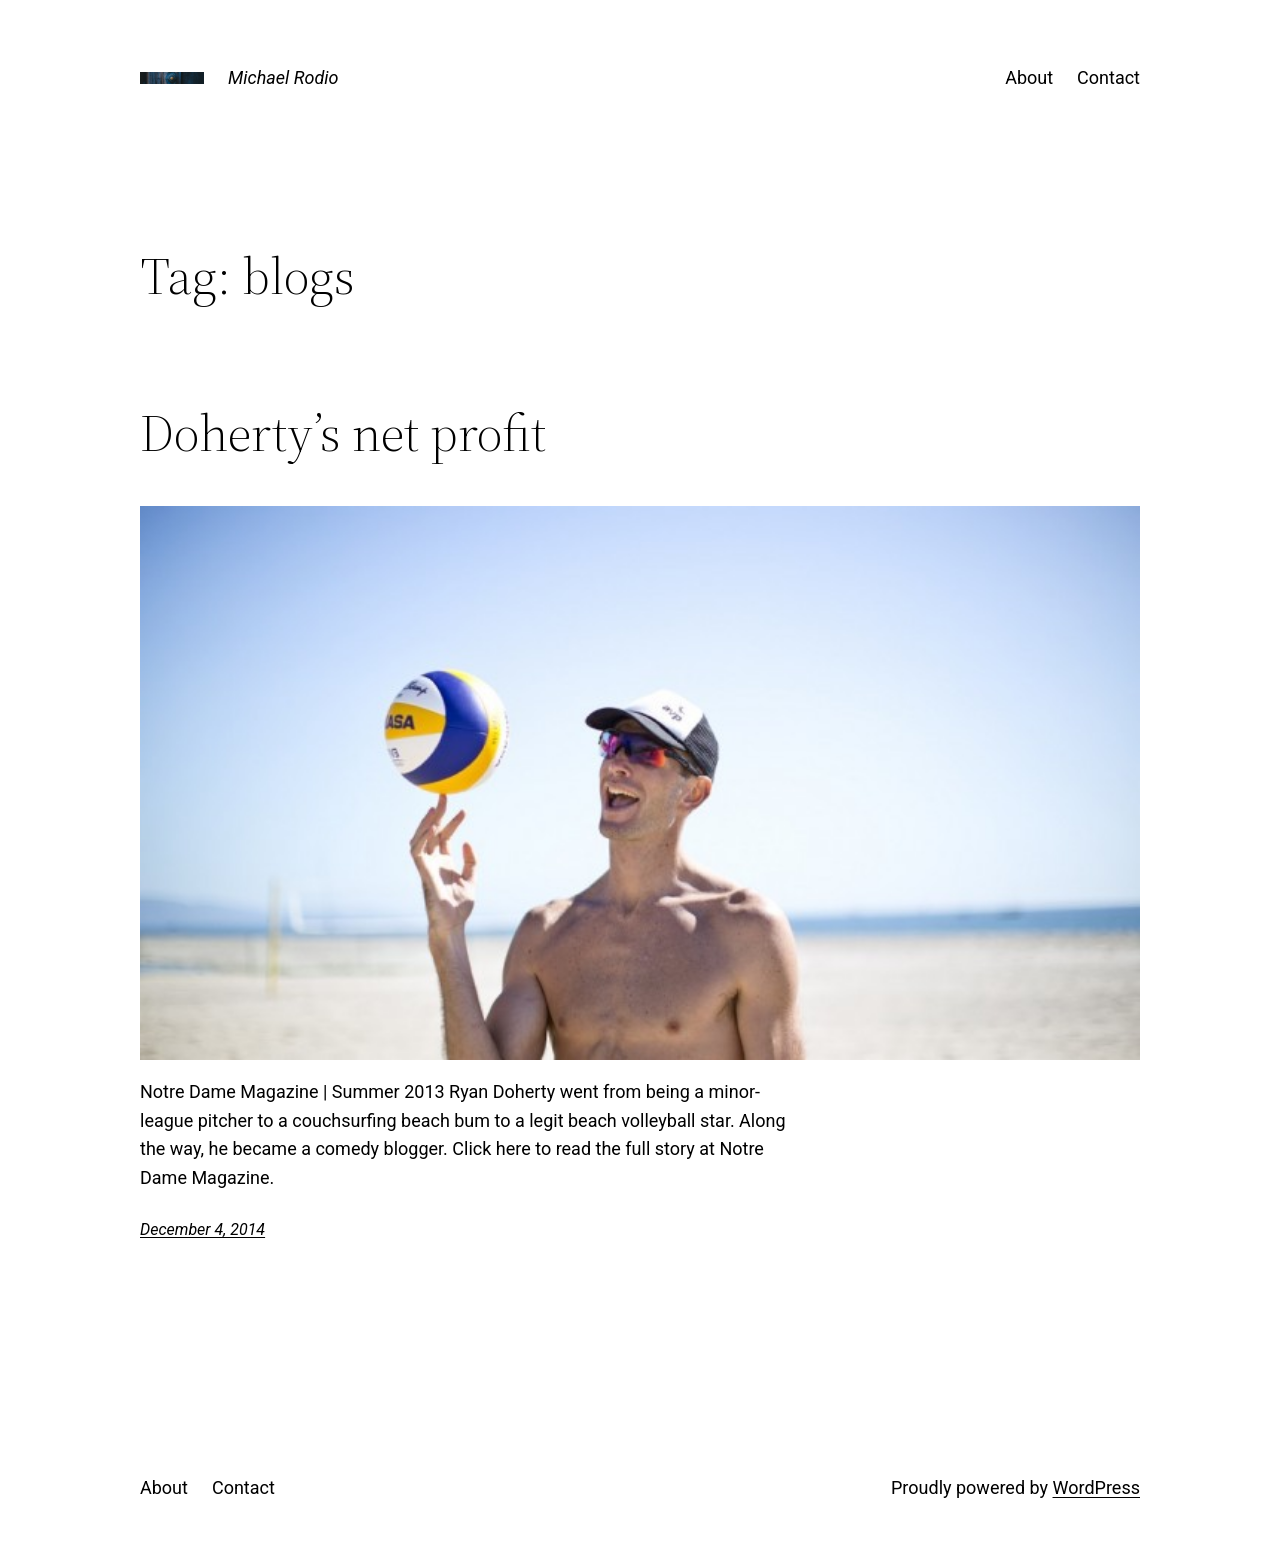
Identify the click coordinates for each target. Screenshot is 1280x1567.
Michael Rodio (283, 77)
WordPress (1096, 1487)
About (1029, 77)
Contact (1108, 77)
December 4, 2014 (202, 1229)
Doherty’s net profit (343, 433)
